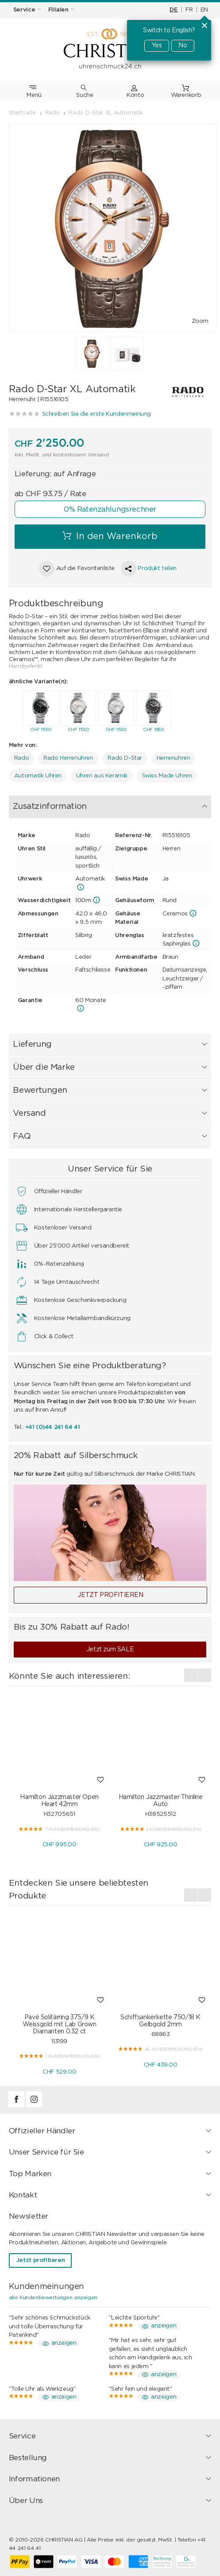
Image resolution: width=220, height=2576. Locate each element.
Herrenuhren (173, 758)
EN (204, 10)
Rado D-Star (125, 758)
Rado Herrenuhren (68, 758)
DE (174, 10)
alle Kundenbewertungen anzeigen (53, 2297)
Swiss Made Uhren (167, 776)
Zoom (200, 321)
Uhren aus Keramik (101, 776)
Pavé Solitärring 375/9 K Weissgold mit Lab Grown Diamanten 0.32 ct (59, 2024)
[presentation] (15, 710)
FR (189, 10)
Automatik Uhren (38, 776)
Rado (21, 758)
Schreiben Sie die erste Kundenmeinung (96, 414)
